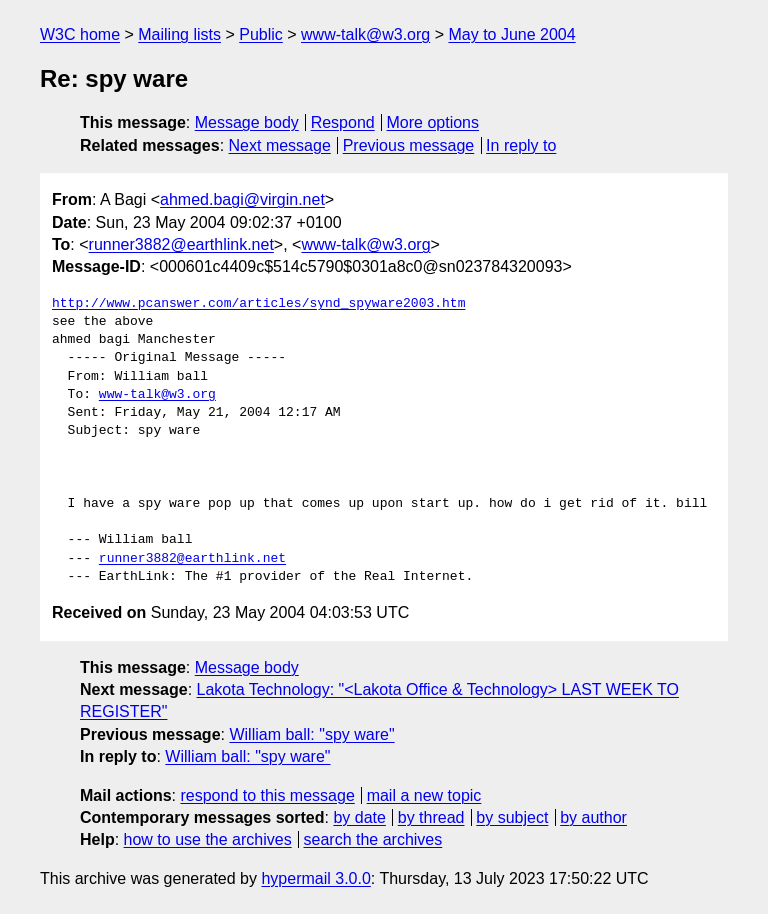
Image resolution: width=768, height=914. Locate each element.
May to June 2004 (511, 34)
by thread (431, 817)
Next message (280, 145)
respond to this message (267, 795)
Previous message (409, 145)
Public (261, 34)
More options (433, 122)
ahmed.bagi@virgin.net (242, 199)
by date (359, 817)
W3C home (80, 34)
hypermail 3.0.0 (315, 878)
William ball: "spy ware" (311, 734)
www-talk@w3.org (365, 34)
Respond (343, 122)
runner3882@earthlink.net (181, 244)
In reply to (521, 145)
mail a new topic (424, 795)
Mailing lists (179, 34)
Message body (247, 122)
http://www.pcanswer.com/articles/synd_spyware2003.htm (258, 304)
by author (593, 817)
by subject (512, 817)
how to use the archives (208, 839)
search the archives (373, 839)
